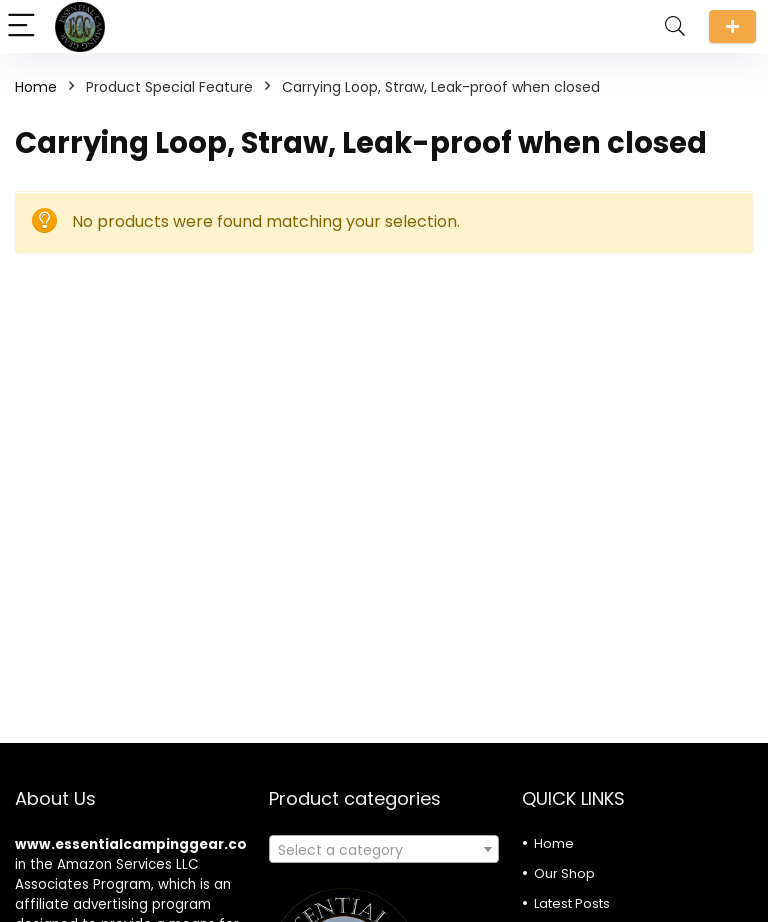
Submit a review (732, 26)
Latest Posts (572, 903)
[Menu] (24, 26)
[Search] (675, 26)
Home (36, 87)
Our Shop (564, 873)
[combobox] (384, 849)
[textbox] (384, 850)
